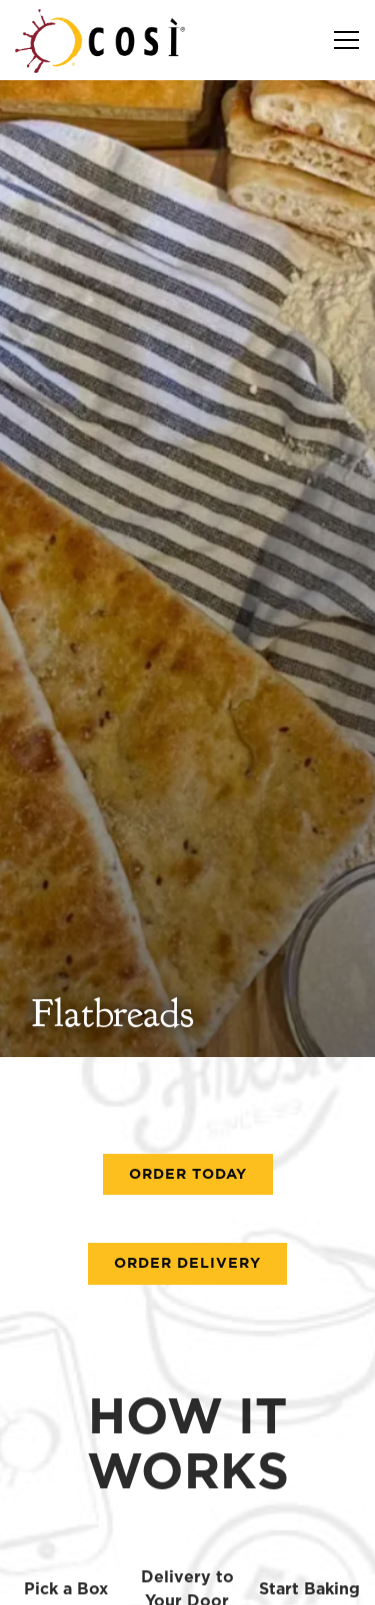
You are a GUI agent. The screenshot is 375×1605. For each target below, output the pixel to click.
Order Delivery (187, 1181)
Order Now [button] (188, 1529)
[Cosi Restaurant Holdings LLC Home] (100, 40)
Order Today (188, 1092)
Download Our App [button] (188, 1579)
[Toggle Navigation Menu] (346, 40)
